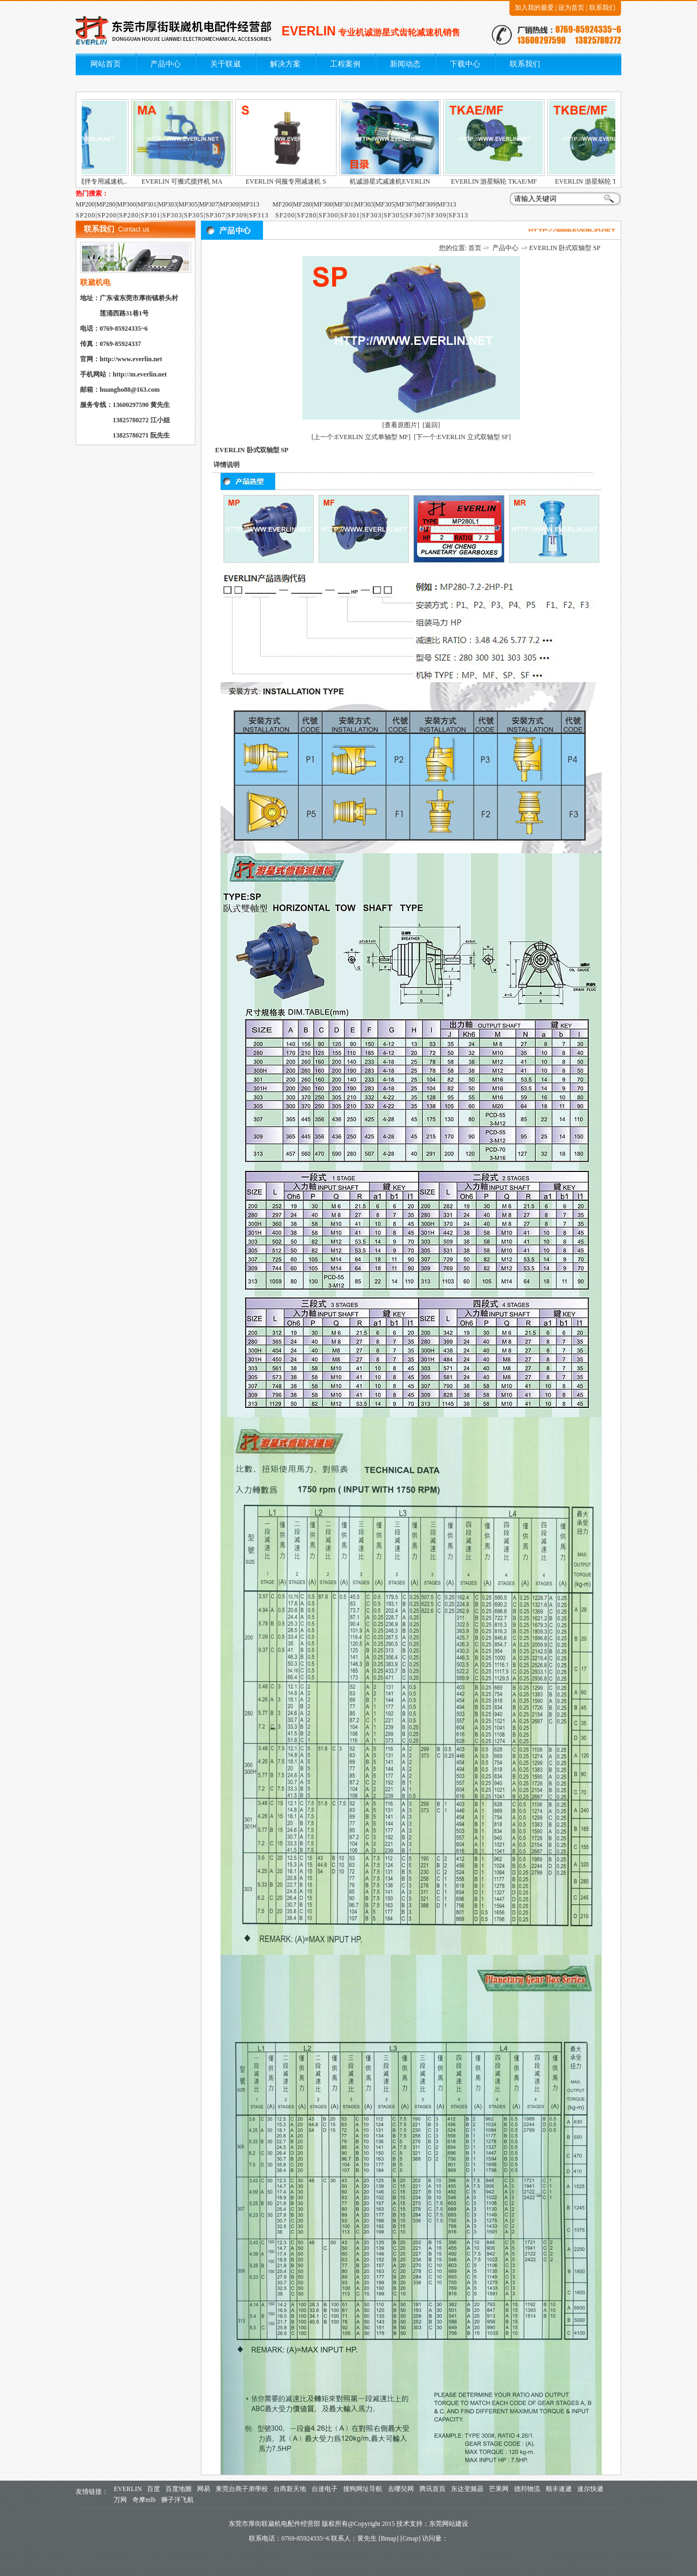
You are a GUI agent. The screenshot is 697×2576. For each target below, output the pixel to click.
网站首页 (105, 64)
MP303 (167, 204)
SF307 (415, 215)
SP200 (85, 215)
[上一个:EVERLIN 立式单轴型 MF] (361, 437)
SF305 (393, 215)
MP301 (146, 204)
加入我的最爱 (534, 7)
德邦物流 (527, 2489)
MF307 (405, 204)
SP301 (150, 215)
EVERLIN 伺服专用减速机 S (308, 181)
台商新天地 (289, 2489)
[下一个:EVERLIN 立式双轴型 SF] (462, 437)
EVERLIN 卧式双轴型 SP (565, 248)
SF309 (437, 215)
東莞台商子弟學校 (242, 2489)
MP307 (208, 204)
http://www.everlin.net (131, 359)
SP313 (258, 215)
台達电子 (324, 2489)
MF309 (426, 204)
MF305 (384, 204)
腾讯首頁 (432, 2489)
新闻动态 (405, 64)
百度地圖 (179, 2489)
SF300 (328, 215)
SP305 (194, 215)
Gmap (410, 2538)
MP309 (229, 204)
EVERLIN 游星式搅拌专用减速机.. (100, 181)
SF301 (350, 215)
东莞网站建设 (448, 2524)
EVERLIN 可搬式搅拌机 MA (204, 181)
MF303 (364, 204)
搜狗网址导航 (362, 2489)
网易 (203, 2489)
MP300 (126, 204)
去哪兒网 (401, 2489)
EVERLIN (128, 2489)
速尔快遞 (590, 2489)
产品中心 (165, 64)
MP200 (85, 204)
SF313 (458, 215)
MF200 (281, 204)
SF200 (285, 215)
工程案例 (345, 64)
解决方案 (285, 64)
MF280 (302, 204)
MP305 (188, 204)
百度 (153, 2489)
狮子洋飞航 (177, 2500)
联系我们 (602, 7)
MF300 (323, 204)
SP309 (237, 215)
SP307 (215, 215)
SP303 (172, 215)
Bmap (388, 2538)
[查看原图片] (400, 425)
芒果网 (499, 2489)
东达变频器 (467, 2489)
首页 (474, 248)
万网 (120, 2500)
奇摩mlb (144, 2500)
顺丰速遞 (559, 2489)
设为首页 (571, 7)
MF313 (446, 204)
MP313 (249, 204)
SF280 (306, 215)
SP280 (129, 215)
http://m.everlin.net (140, 374)
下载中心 (465, 64)
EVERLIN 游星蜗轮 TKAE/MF (516, 181)
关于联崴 (225, 64)
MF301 (343, 204)
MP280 (105, 204)
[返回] (431, 425)
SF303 (372, 215)
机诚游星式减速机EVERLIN (412, 181)
